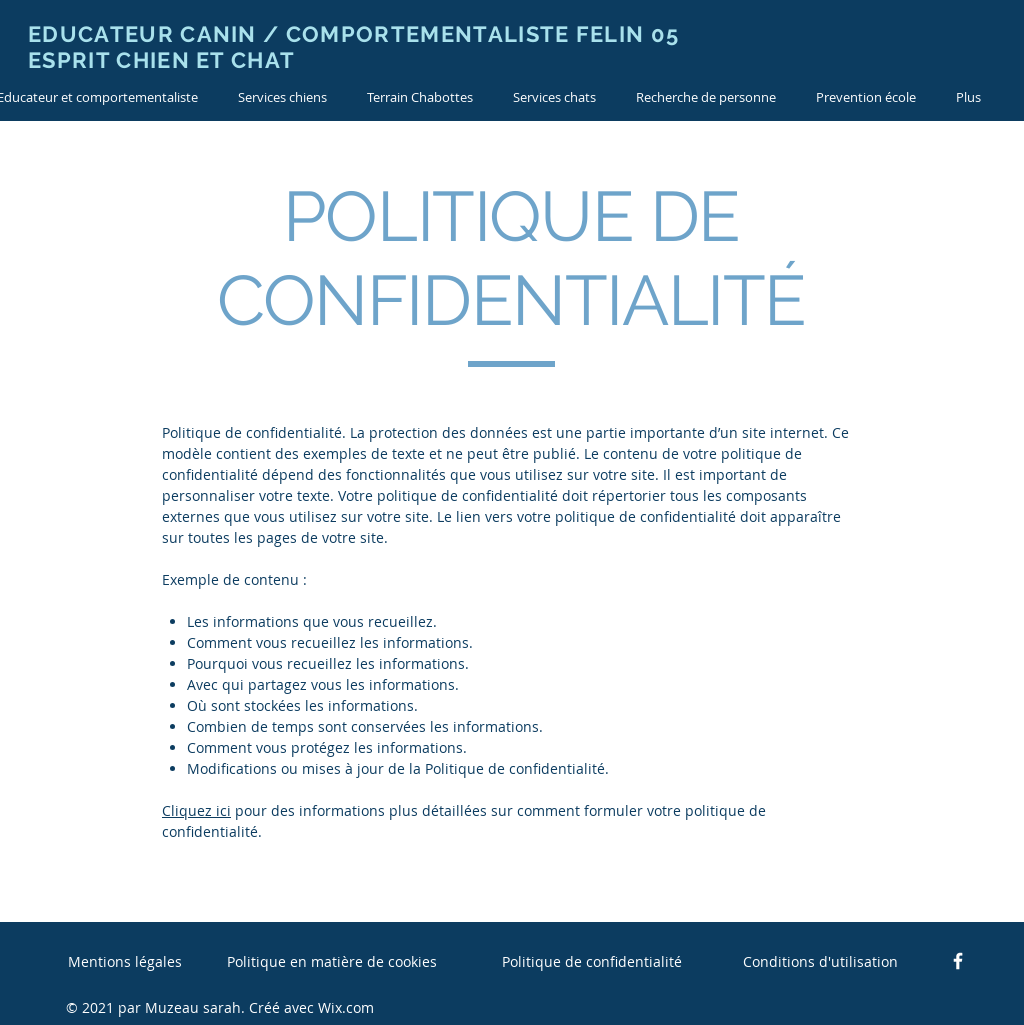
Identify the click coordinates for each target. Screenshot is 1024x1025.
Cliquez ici (196, 810)
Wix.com (346, 1007)
